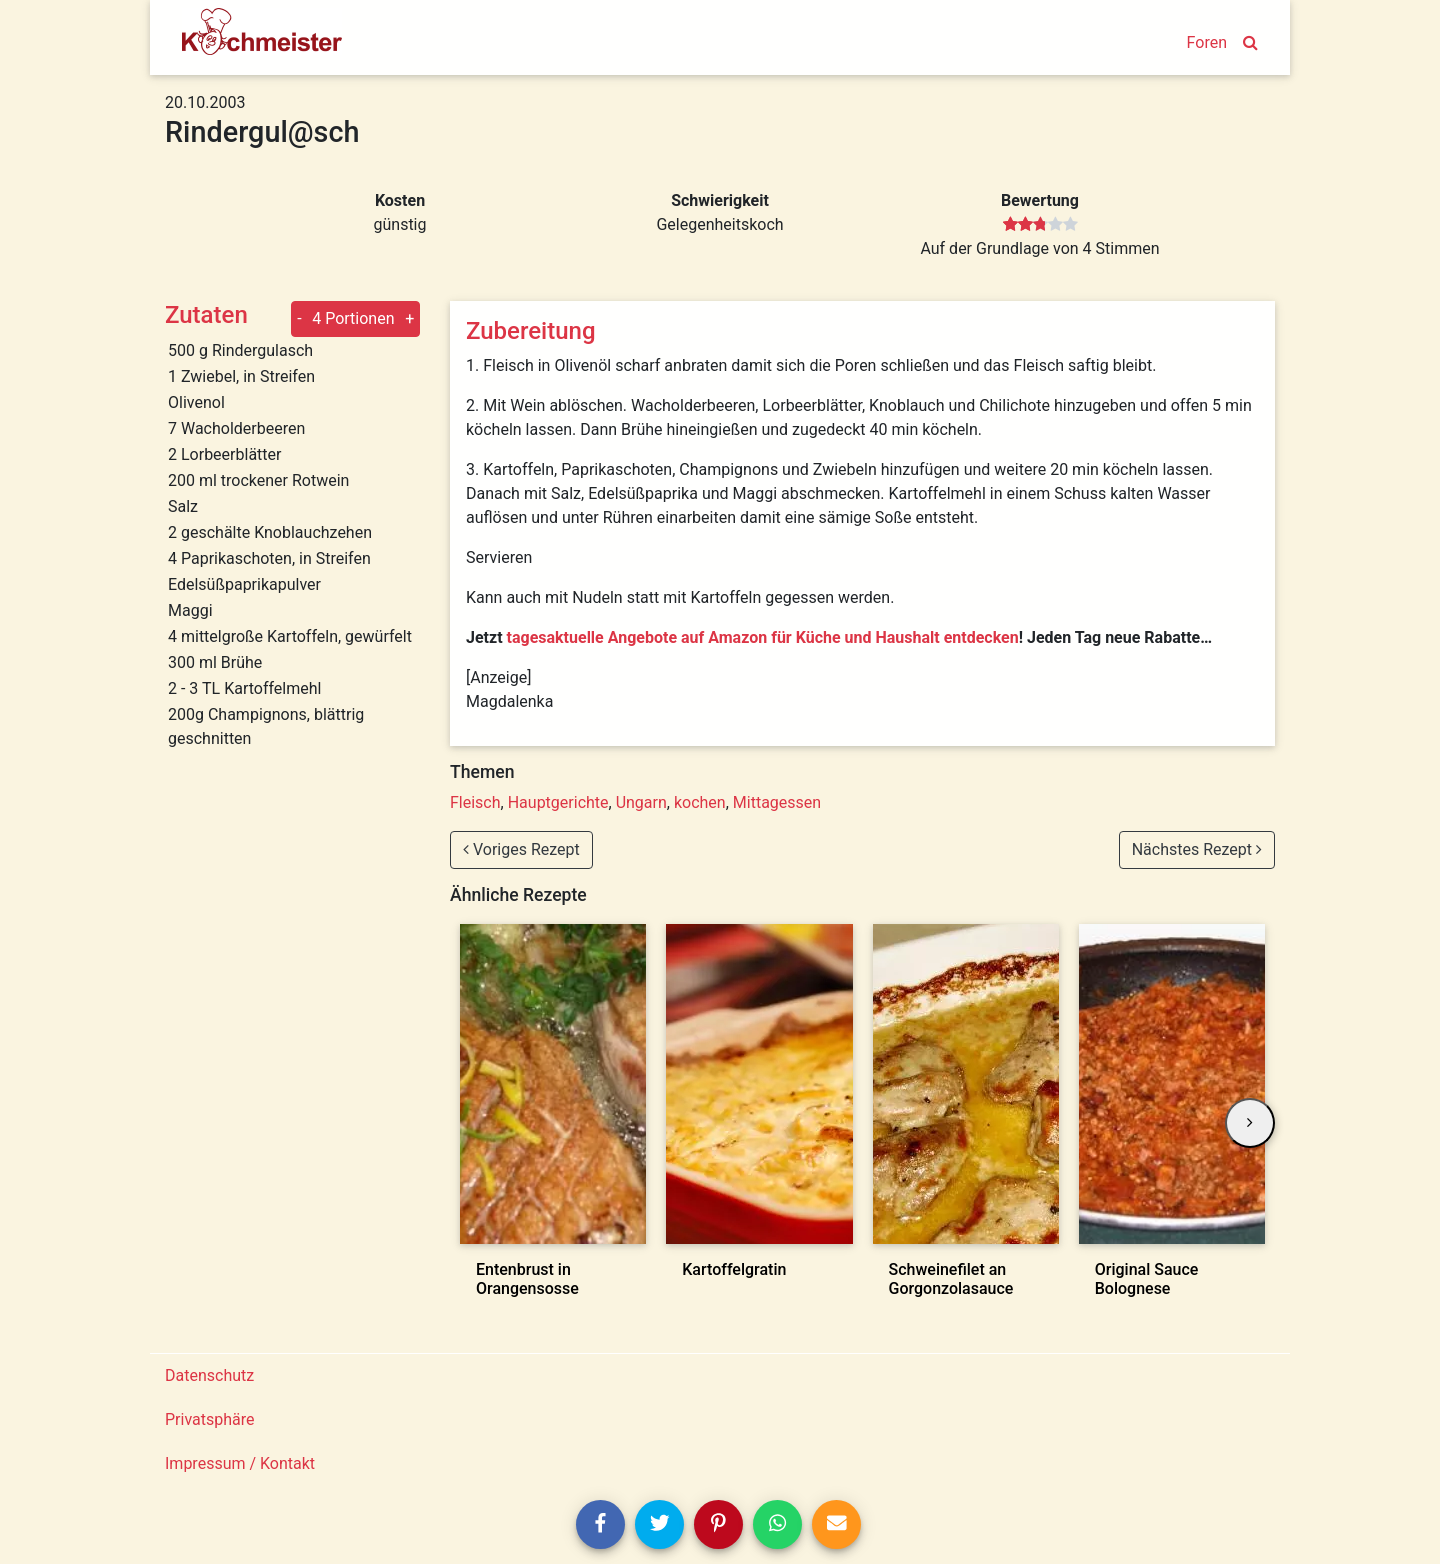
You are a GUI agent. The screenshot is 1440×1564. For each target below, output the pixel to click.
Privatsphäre (210, 1419)
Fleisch (475, 802)
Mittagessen (777, 802)
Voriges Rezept (521, 849)
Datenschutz (209, 1375)
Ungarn (641, 802)
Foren (1207, 42)
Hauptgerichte (558, 802)
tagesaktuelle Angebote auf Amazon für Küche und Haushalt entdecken (763, 637)
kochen (700, 802)
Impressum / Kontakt (240, 1463)
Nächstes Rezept (1197, 849)
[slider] (1040, 225)
